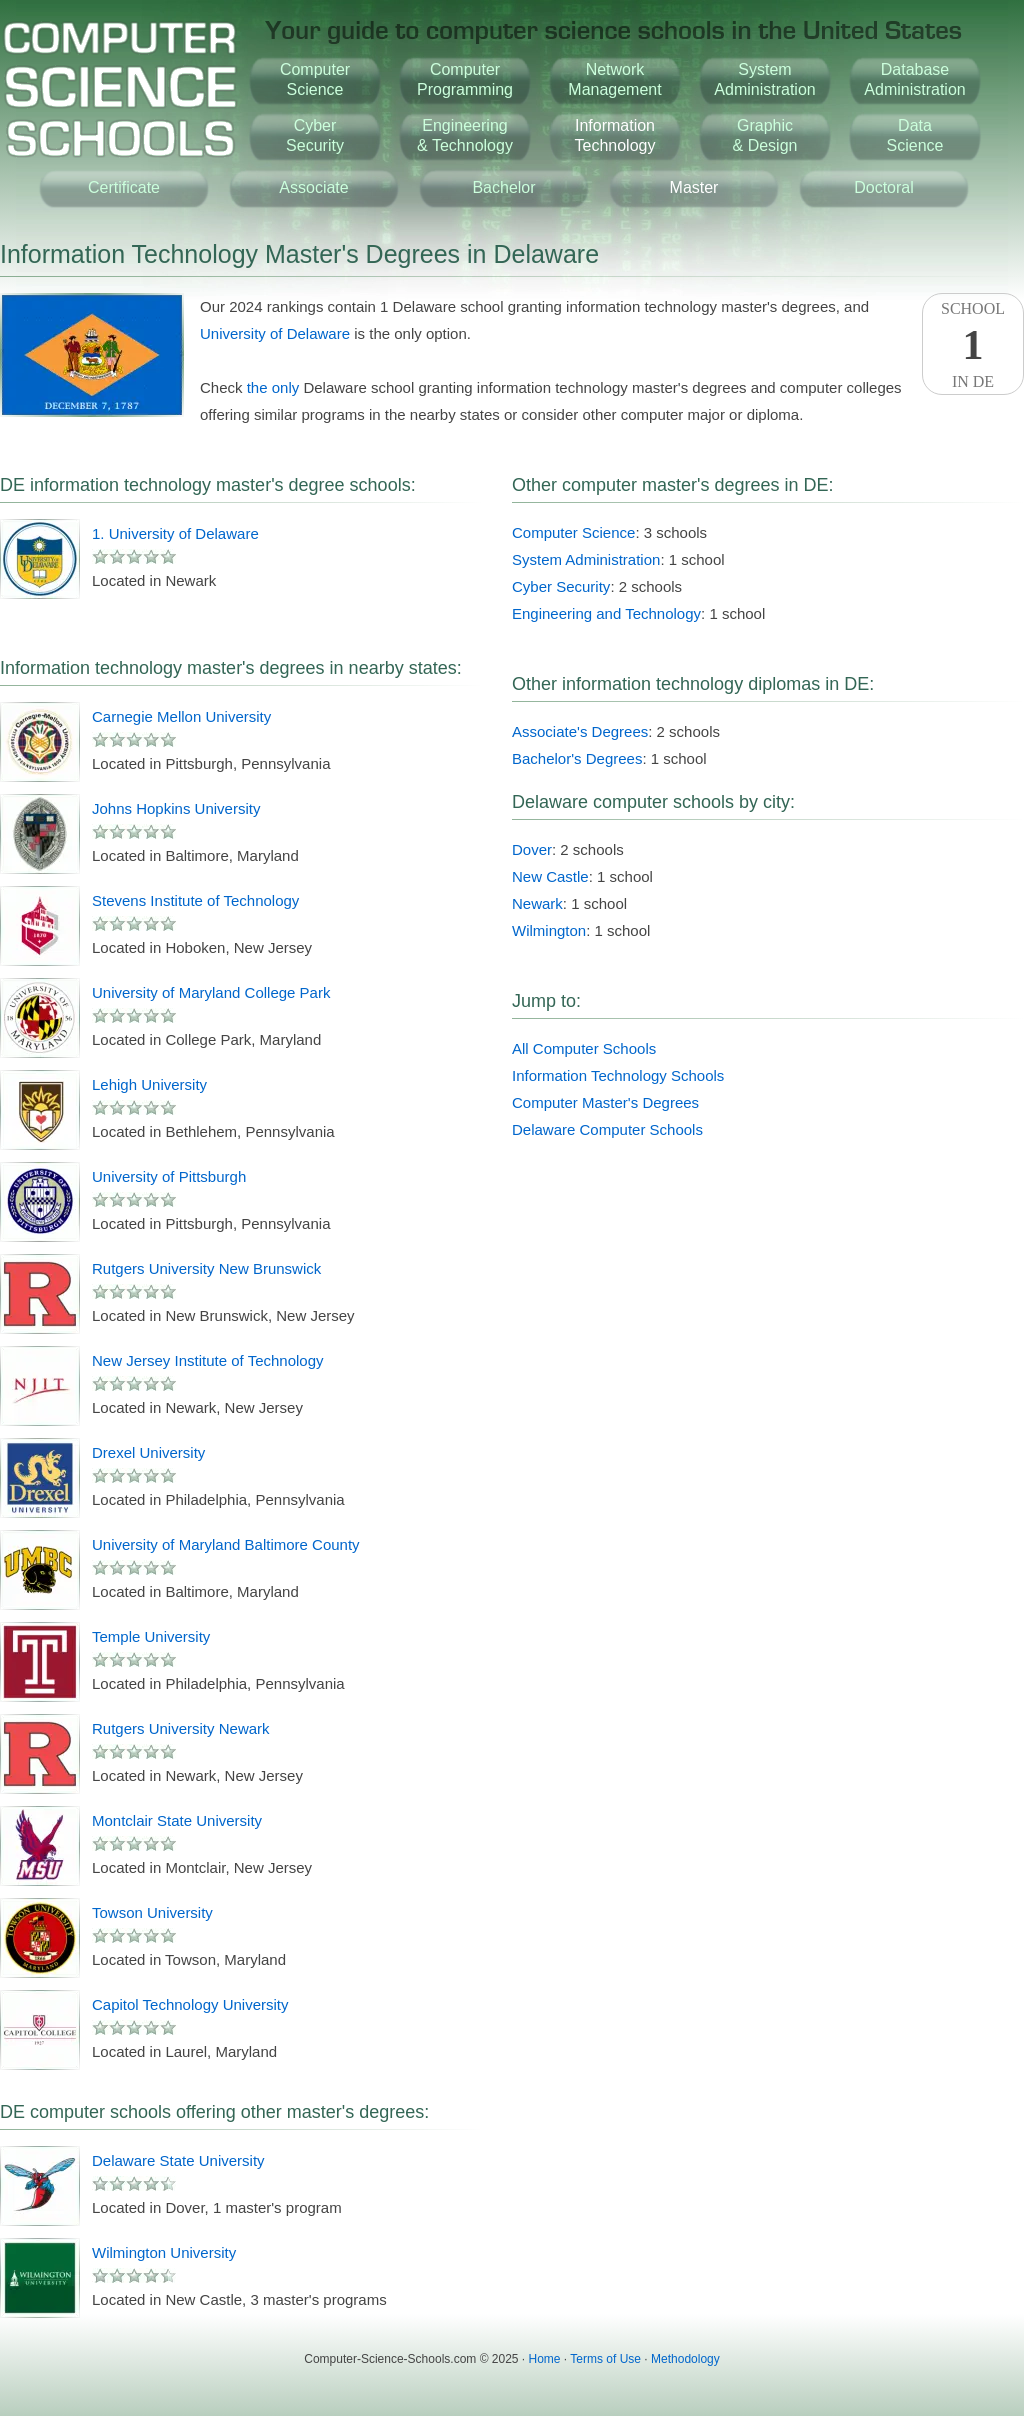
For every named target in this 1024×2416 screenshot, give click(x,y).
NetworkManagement (614, 79)
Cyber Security (561, 586)
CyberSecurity (315, 135)
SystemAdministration (764, 79)
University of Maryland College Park (211, 992)
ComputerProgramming (465, 79)
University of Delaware (275, 333)
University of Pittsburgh (169, 1176)
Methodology (685, 2359)
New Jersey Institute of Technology (208, 1360)
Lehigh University (149, 1084)
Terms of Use (605, 2359)
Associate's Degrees (580, 731)
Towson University (152, 1912)
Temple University (151, 1636)
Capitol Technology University (190, 2004)
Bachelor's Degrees (577, 758)
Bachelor (503, 187)
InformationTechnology (615, 135)
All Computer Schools (584, 1048)
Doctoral (884, 187)
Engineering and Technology (606, 613)
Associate (313, 187)
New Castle (550, 876)
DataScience (915, 135)
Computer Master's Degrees (605, 1102)
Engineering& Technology (465, 135)
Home (545, 2359)
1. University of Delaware (175, 533)
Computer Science (573, 532)
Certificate (124, 187)
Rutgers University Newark (181, 1728)
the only (273, 387)
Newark (537, 903)
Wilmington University (164, 2252)
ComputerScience (315, 79)
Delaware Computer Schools (607, 1129)
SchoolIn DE (973, 345)
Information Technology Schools (618, 1075)
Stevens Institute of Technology (195, 900)
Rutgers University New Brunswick (206, 1268)
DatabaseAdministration (914, 79)
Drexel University (148, 1452)
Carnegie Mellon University (181, 716)
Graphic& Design (765, 135)
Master (694, 187)
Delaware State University (178, 2160)
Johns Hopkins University (176, 808)
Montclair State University (177, 1820)
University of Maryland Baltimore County (226, 1544)
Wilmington (549, 930)
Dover (532, 849)
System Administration (586, 559)
